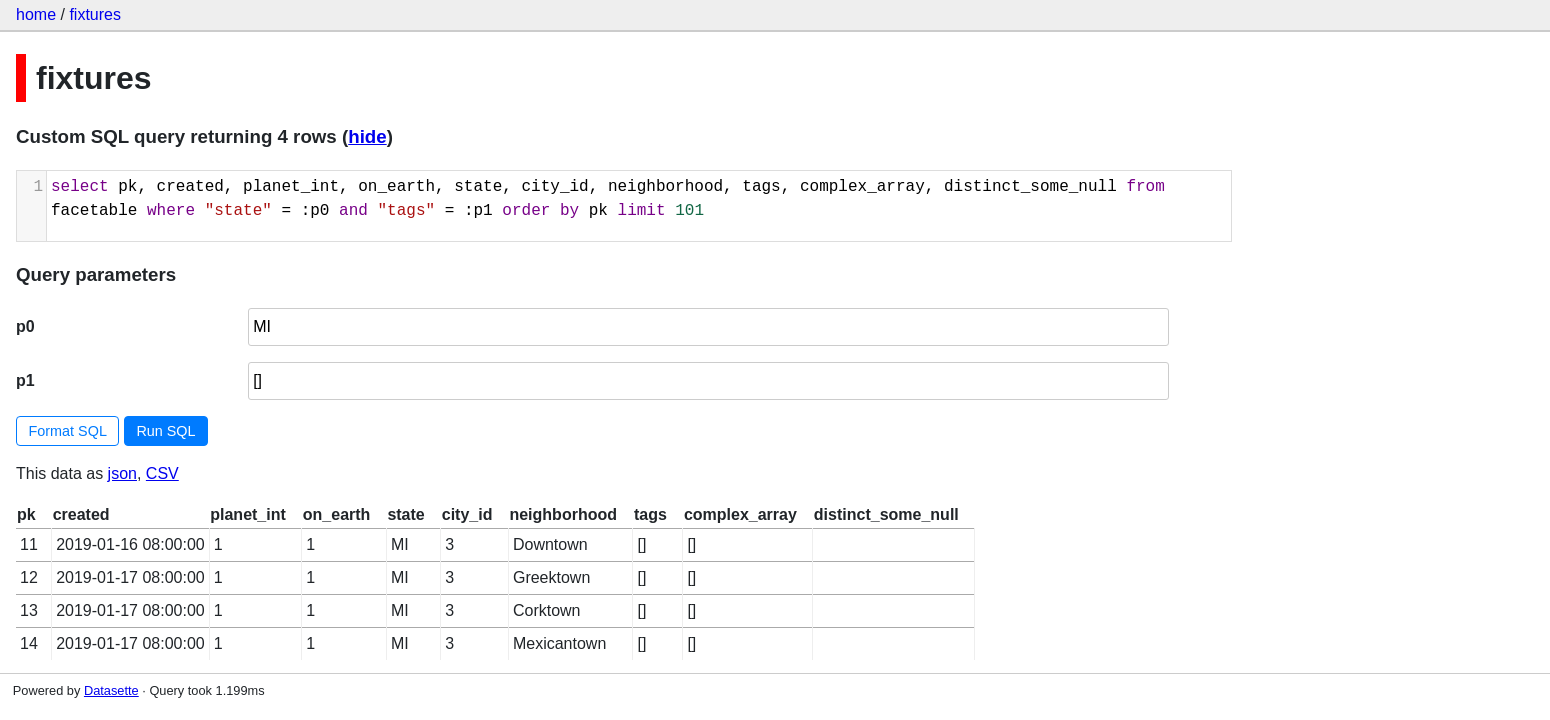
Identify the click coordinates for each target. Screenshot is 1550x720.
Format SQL (68, 431)
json (122, 473)
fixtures (95, 14)
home (36, 14)
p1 (25, 380)
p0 (25, 326)
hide (367, 136)
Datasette (111, 690)
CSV (162, 473)
